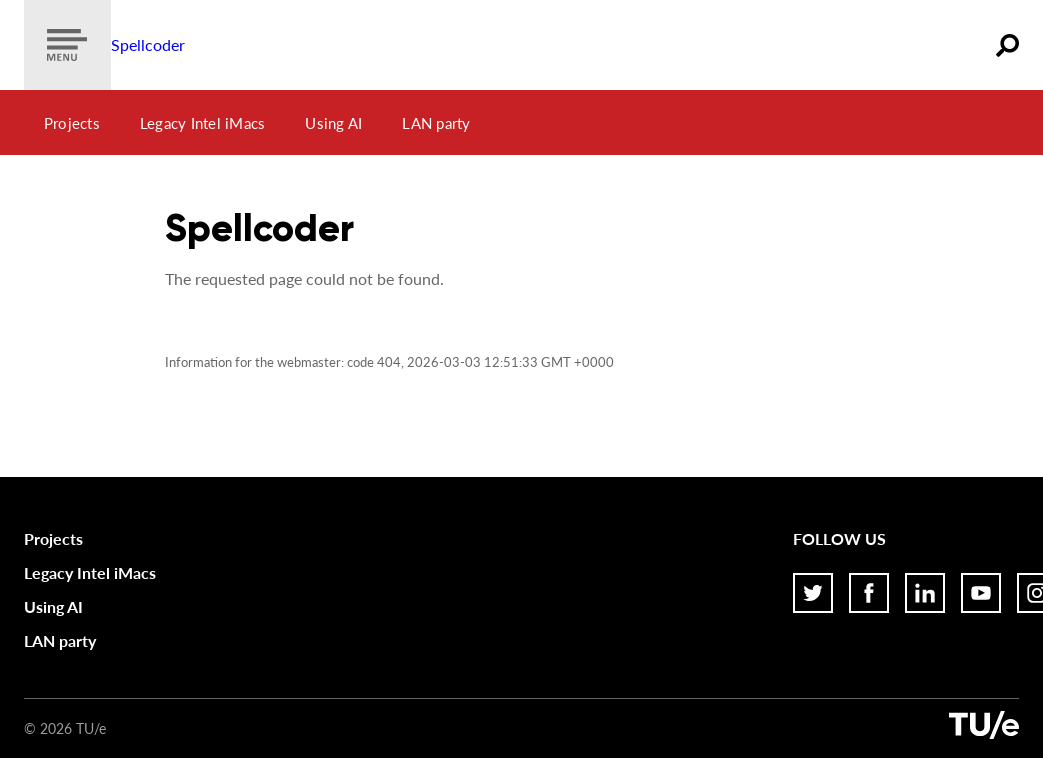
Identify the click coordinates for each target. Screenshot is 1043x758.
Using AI (333, 123)
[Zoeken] (1007, 45)
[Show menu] (67, 45)
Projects (72, 123)
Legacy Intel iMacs (203, 123)
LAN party (436, 123)
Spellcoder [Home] (148, 44)
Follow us (839, 538)
